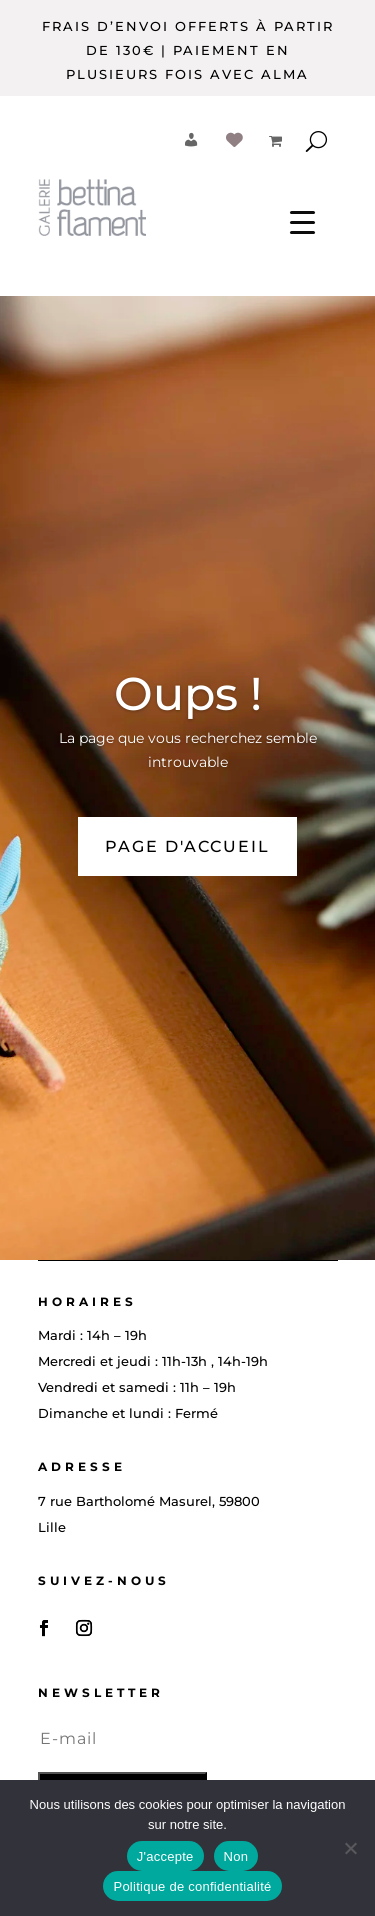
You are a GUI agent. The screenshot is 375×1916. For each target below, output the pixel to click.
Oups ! (188, 693)
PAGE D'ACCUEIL (187, 846)
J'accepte (165, 1856)
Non (236, 1856)
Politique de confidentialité (192, 1886)
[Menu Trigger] (302, 221)
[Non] (350, 1848)
